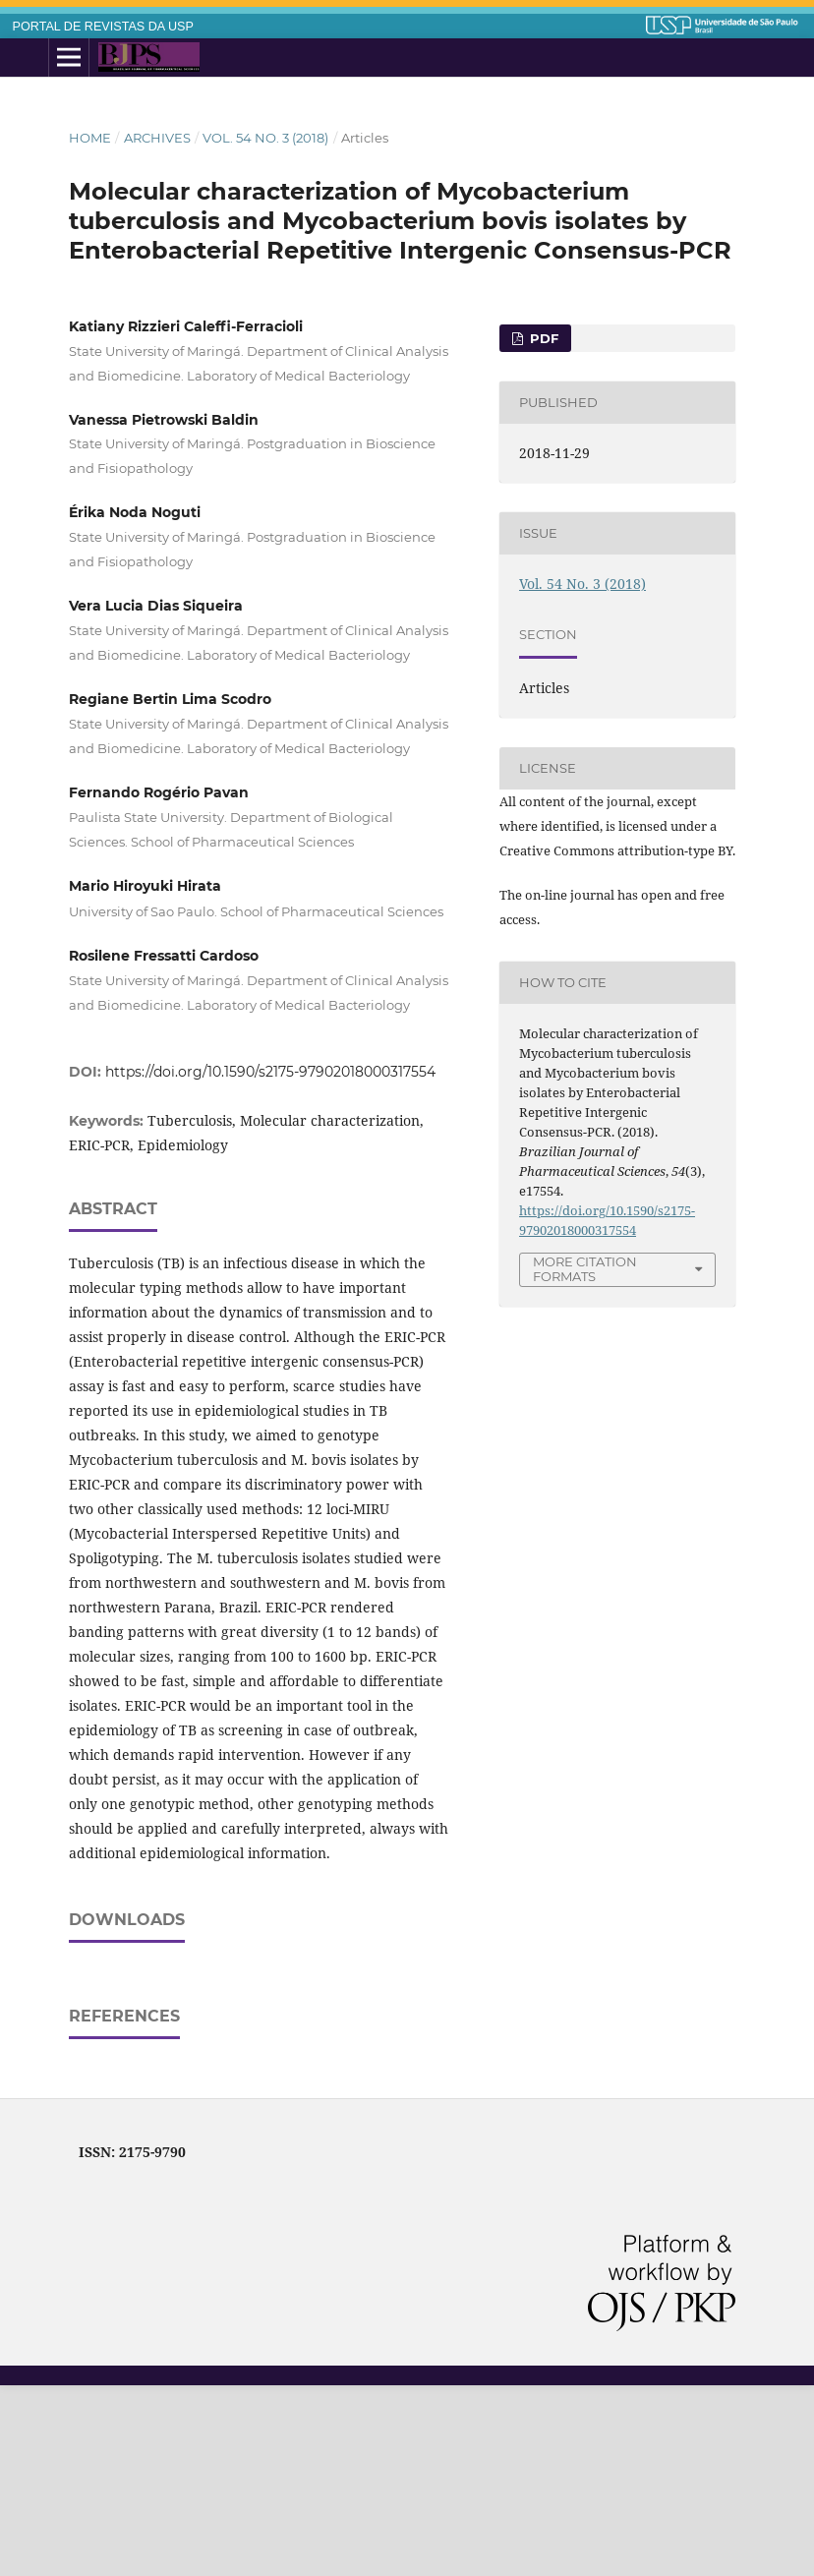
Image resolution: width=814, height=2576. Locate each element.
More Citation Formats (585, 1269)
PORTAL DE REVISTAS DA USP (103, 26)
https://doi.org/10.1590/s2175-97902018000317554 (270, 1072)
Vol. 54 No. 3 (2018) (265, 138)
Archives (157, 138)
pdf (542, 338)
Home (90, 138)
